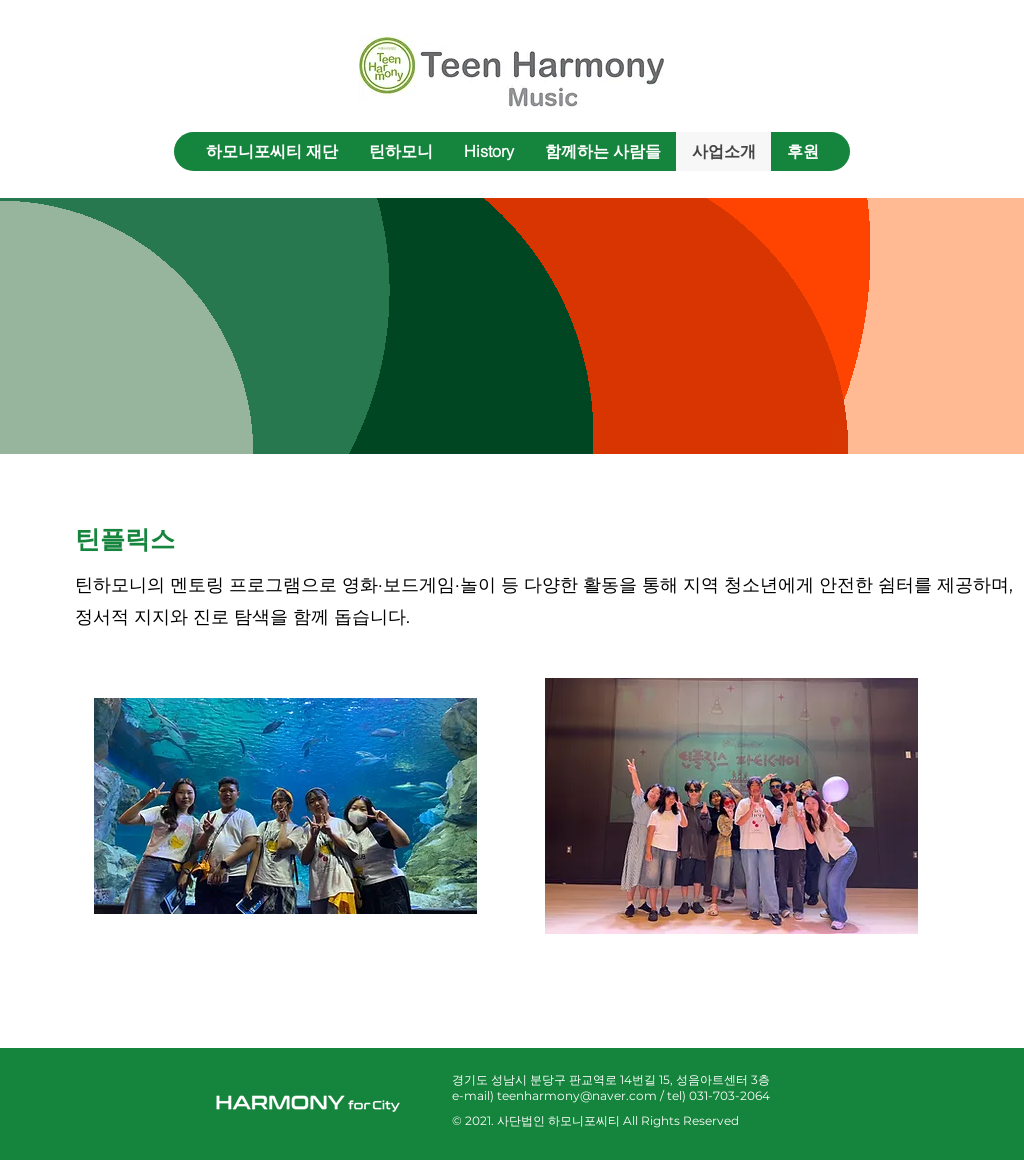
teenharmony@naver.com (577, 1095)
